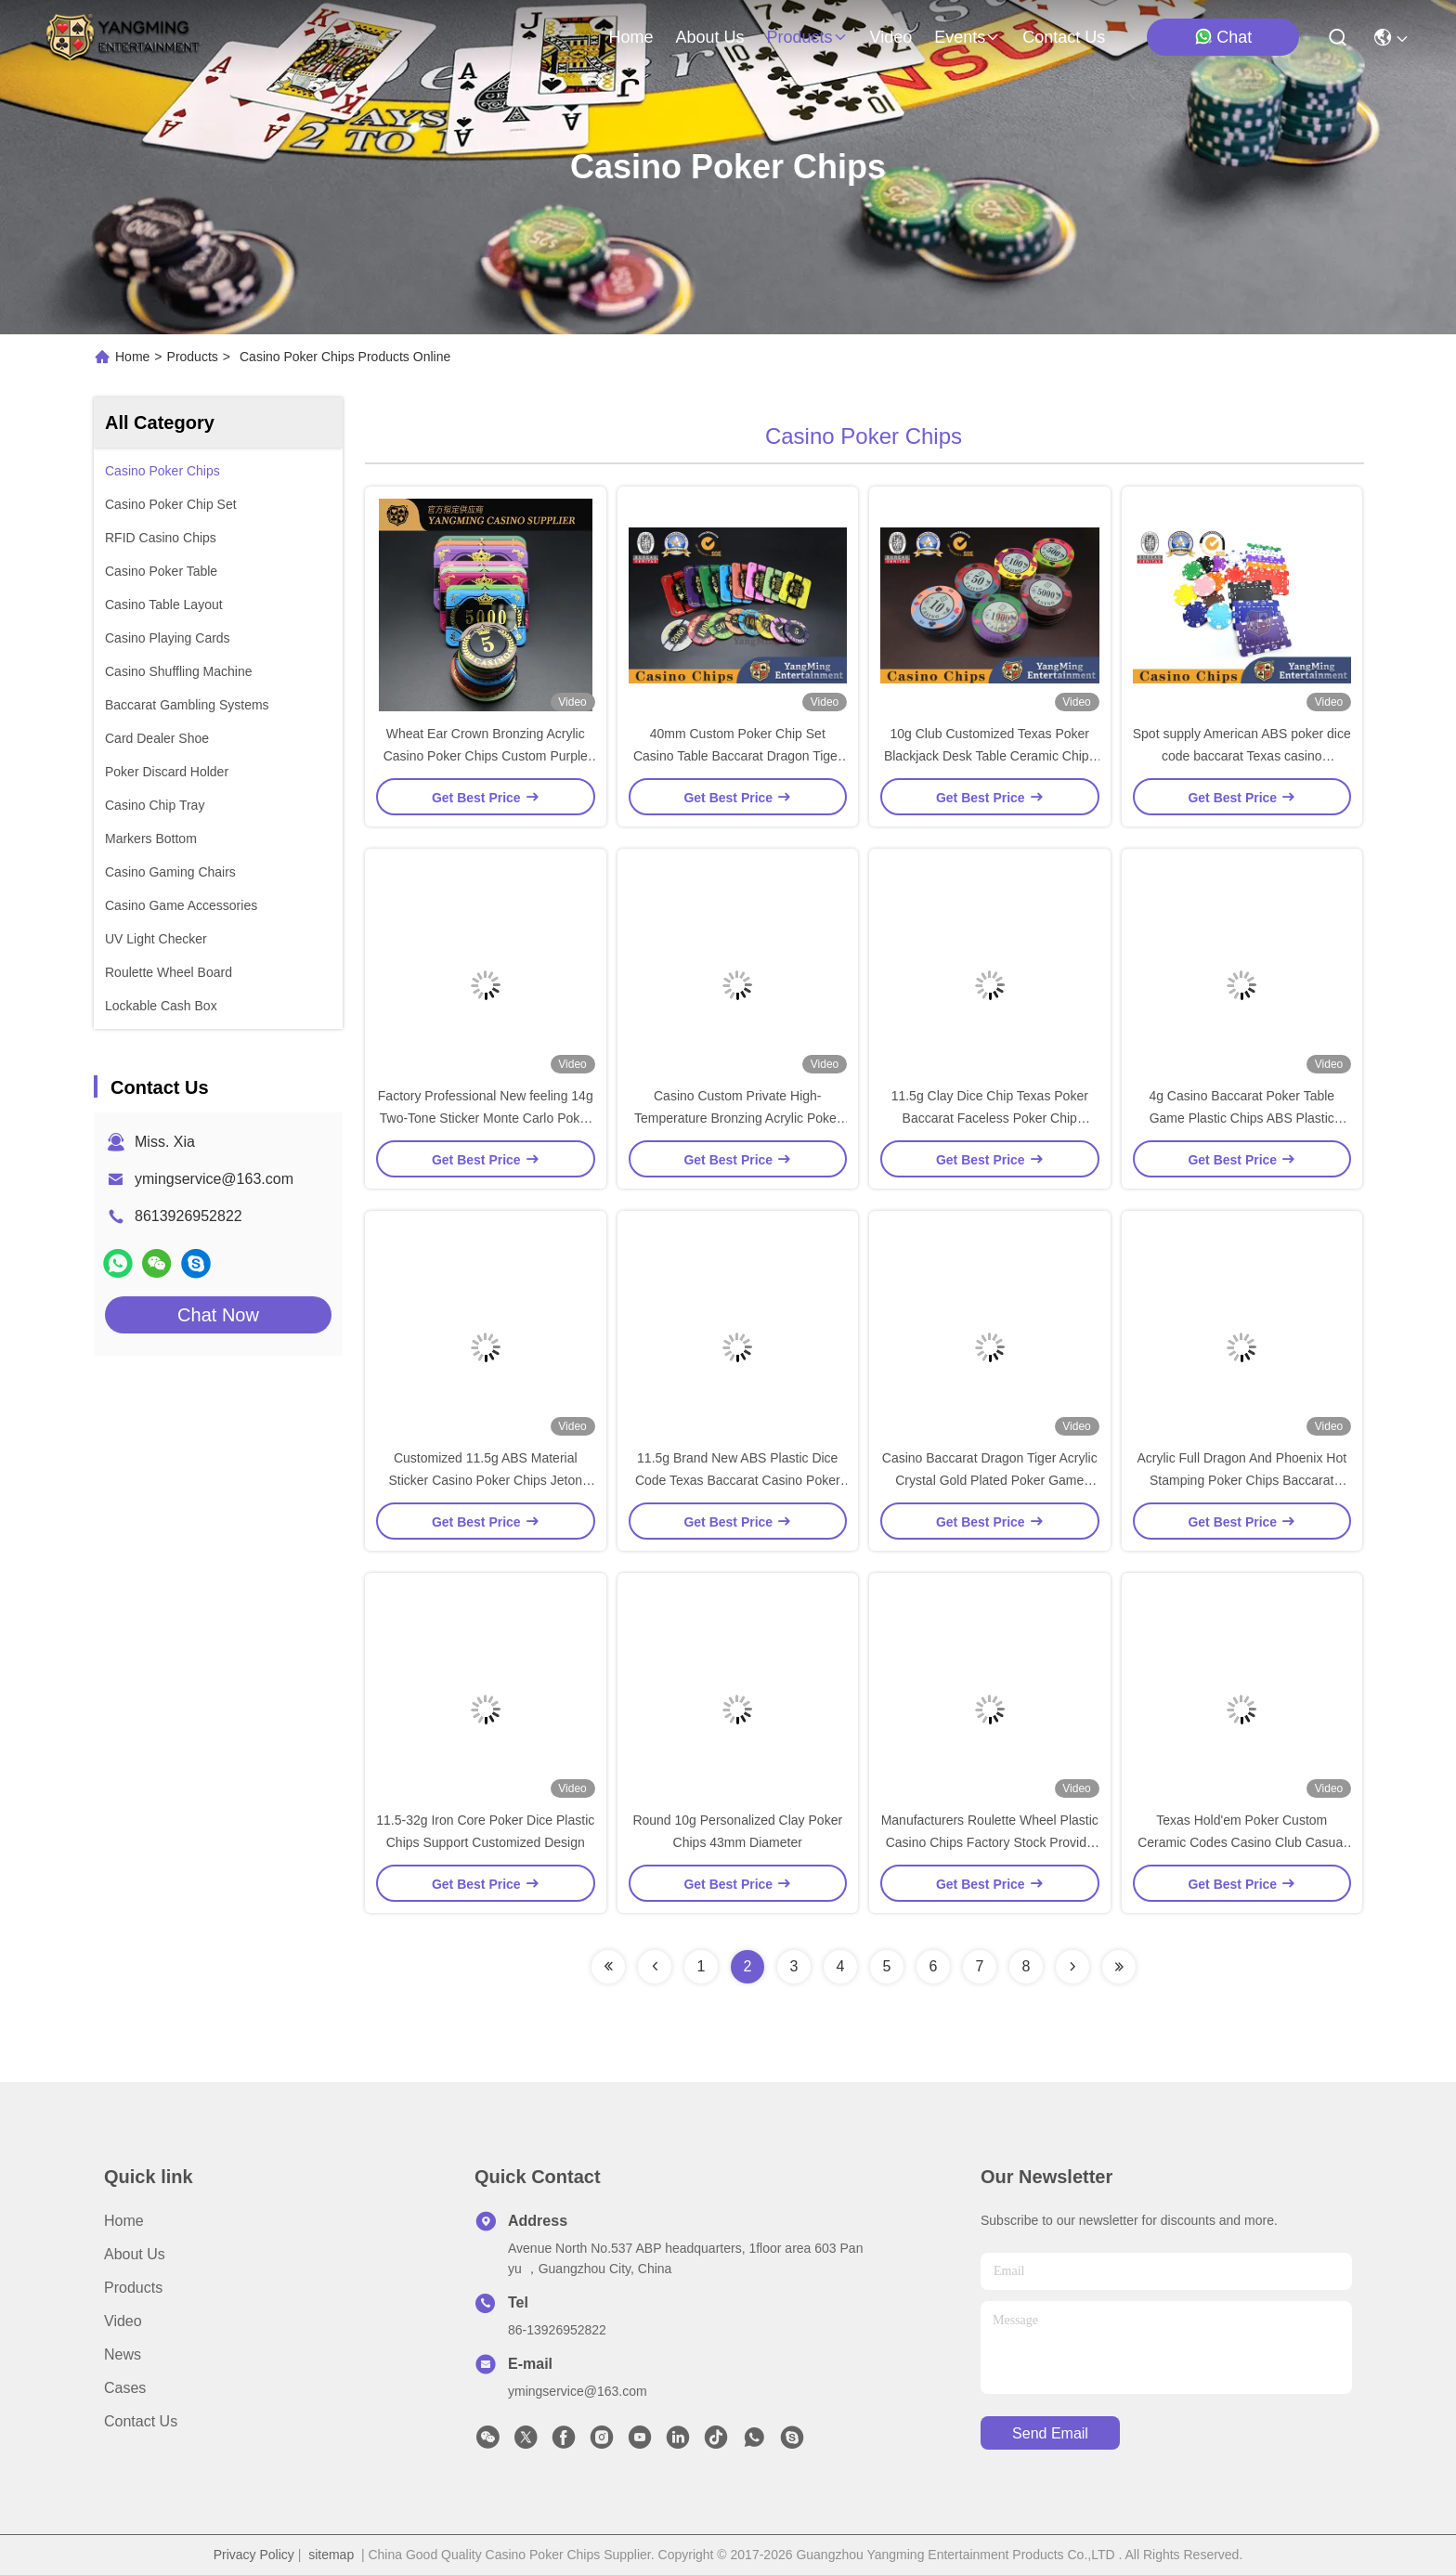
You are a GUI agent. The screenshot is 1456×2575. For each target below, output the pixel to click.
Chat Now (218, 1315)
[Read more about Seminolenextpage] (608, 1966)
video (891, 37)
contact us (1063, 37)
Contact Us (140, 2421)
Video (123, 2321)
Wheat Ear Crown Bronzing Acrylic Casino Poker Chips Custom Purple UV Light (486, 756)
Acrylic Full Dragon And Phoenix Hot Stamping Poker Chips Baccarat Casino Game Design (1241, 1480)
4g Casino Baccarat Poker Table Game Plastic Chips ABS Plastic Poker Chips (1241, 1118)
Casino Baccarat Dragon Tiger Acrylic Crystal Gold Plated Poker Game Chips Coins (990, 1480)
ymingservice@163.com (214, 1179)
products (806, 37)
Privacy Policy (254, 2554)
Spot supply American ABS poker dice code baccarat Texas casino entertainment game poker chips (1242, 756)
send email (1050, 2433)
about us (709, 37)
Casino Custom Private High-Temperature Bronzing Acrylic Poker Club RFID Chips (737, 1118)
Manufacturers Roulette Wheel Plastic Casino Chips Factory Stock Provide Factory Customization (989, 1842)
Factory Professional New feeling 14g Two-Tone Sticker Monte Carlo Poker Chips (485, 1118)
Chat (1223, 36)
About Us (134, 2254)
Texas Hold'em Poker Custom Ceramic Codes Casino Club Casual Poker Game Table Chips (1242, 1842)
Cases (125, 2388)
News (122, 2354)
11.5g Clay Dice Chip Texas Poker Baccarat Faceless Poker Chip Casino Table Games (989, 1118)
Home (630, 37)
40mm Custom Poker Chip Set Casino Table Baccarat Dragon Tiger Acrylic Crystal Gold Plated (737, 756)
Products (192, 356)
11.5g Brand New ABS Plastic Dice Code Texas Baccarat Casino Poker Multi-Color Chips (737, 1480)
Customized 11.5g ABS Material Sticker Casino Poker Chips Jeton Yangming (485, 1480)
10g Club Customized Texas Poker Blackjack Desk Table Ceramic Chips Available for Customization (990, 756)
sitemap (331, 2554)
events (967, 37)
